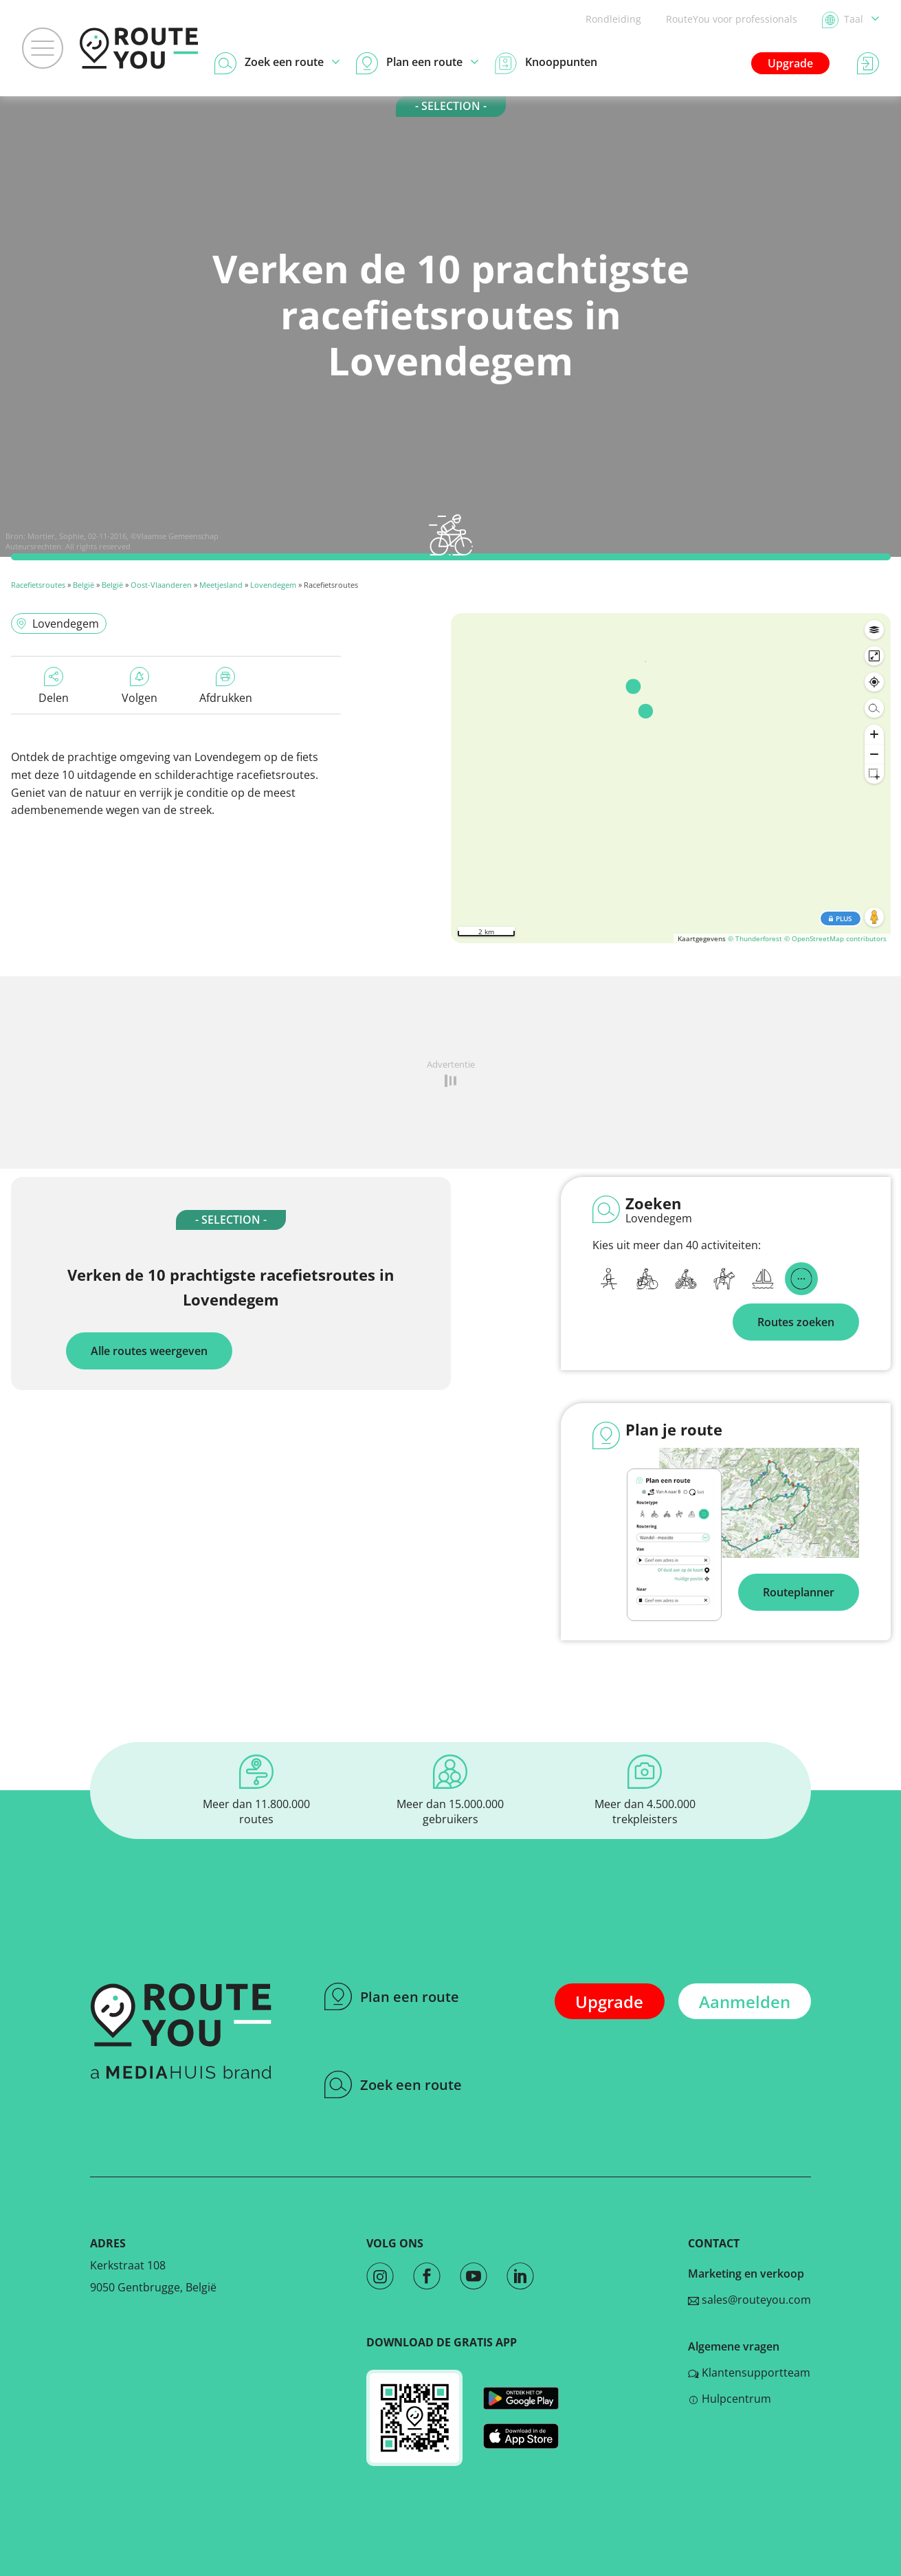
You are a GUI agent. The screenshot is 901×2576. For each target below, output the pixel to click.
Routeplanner (798, 1592)
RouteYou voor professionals (731, 18)
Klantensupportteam (749, 2372)
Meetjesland (221, 585)
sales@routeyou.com (749, 2299)
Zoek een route (393, 2084)
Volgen (139, 686)
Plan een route (391, 1996)
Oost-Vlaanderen (161, 585)
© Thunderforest (755, 938)
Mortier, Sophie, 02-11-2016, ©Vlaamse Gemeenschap (123, 536)
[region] (671, 778)
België (83, 585)
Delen (53, 686)
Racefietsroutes (38, 585)
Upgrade (790, 63)
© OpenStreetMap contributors (835, 938)
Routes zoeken (795, 1322)
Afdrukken (225, 686)
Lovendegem (273, 585)
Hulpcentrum (729, 2398)
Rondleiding (613, 18)
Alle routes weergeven (149, 1350)
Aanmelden (744, 2001)
